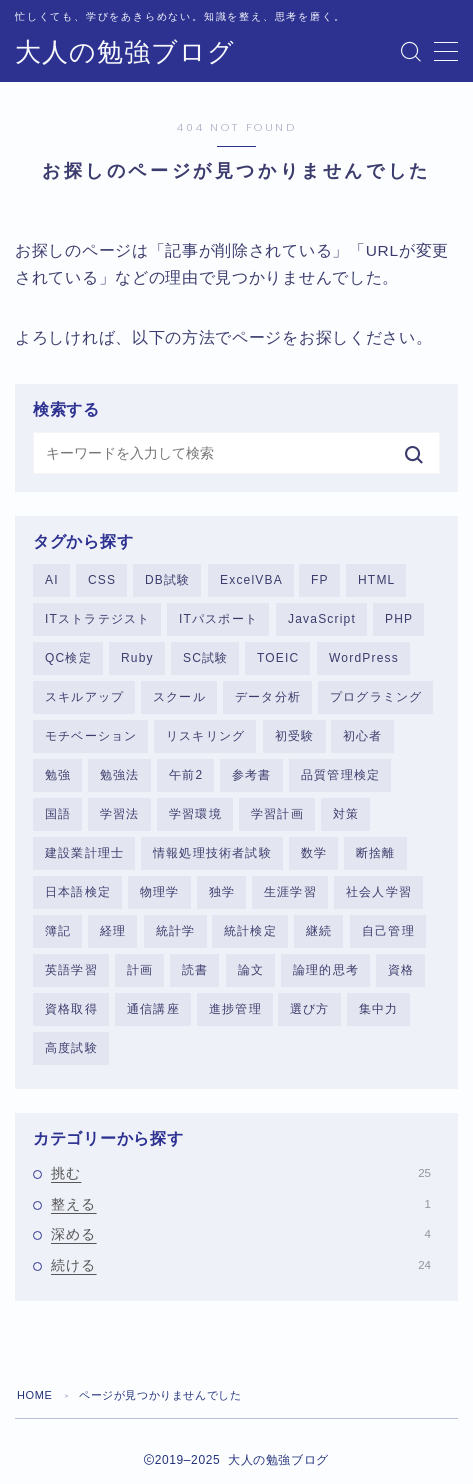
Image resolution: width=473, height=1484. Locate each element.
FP (320, 580)
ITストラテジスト (97, 619)
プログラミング (376, 697)
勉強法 (120, 775)
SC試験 (205, 658)
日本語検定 (78, 892)
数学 (314, 853)
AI (52, 580)
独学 (222, 892)
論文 (251, 970)
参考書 (252, 775)
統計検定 (250, 931)
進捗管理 (235, 1009)
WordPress (364, 658)
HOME (34, 1395)
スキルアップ (84, 697)
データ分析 (268, 697)
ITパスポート (218, 619)
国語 (58, 814)
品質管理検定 (340, 775)
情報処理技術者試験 (212, 853)
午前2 (186, 775)
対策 (346, 814)
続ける (241, 1265)
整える (241, 1204)
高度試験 (71, 1048)
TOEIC (278, 658)
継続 (319, 931)
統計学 (176, 931)
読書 (195, 970)
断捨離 (376, 853)
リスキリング (205, 736)
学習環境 (195, 814)
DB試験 (167, 580)
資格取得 (71, 1009)
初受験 (295, 736)
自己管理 (388, 931)
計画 (140, 970)
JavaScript (322, 619)
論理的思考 (326, 970)
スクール (179, 697)
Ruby (137, 658)
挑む (241, 1173)
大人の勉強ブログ (125, 52)
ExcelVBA (251, 580)
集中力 (379, 1009)
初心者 (363, 736)
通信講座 (153, 1009)
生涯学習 (290, 892)
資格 (401, 970)
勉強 (58, 775)
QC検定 (68, 658)
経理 (113, 931)
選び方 (310, 1009)
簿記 (58, 931)
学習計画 (277, 814)
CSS (102, 580)
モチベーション (91, 736)
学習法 (120, 814)
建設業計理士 (84, 853)
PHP (399, 619)
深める (241, 1234)
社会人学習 (379, 892)
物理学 (160, 892)
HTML (376, 580)
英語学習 (71, 970)
